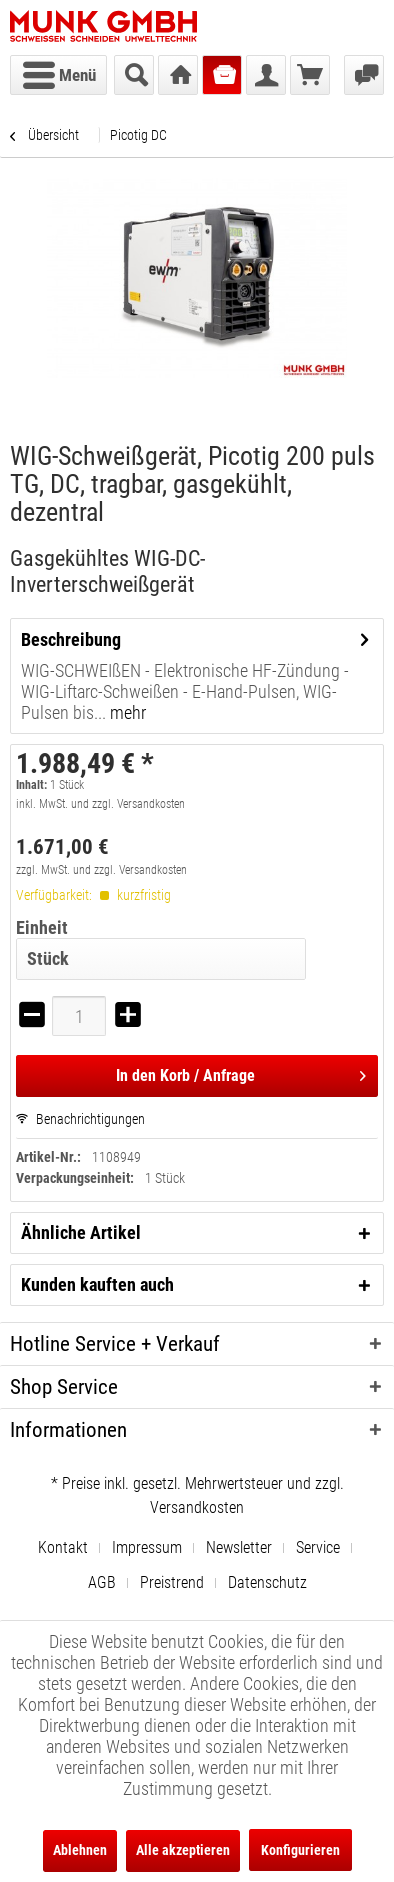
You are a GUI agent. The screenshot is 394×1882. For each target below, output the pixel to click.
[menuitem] (58, 75)
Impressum (147, 1547)
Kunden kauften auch (97, 1284)
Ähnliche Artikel (81, 1232)
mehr (126, 712)
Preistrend (172, 1582)
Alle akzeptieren (183, 1850)
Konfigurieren (300, 1850)
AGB (102, 1582)
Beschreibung (71, 639)
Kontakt (63, 1547)
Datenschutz (267, 1582)
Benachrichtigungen (80, 1119)
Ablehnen (80, 1850)
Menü (59, 72)
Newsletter (239, 1547)
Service (318, 1547)
